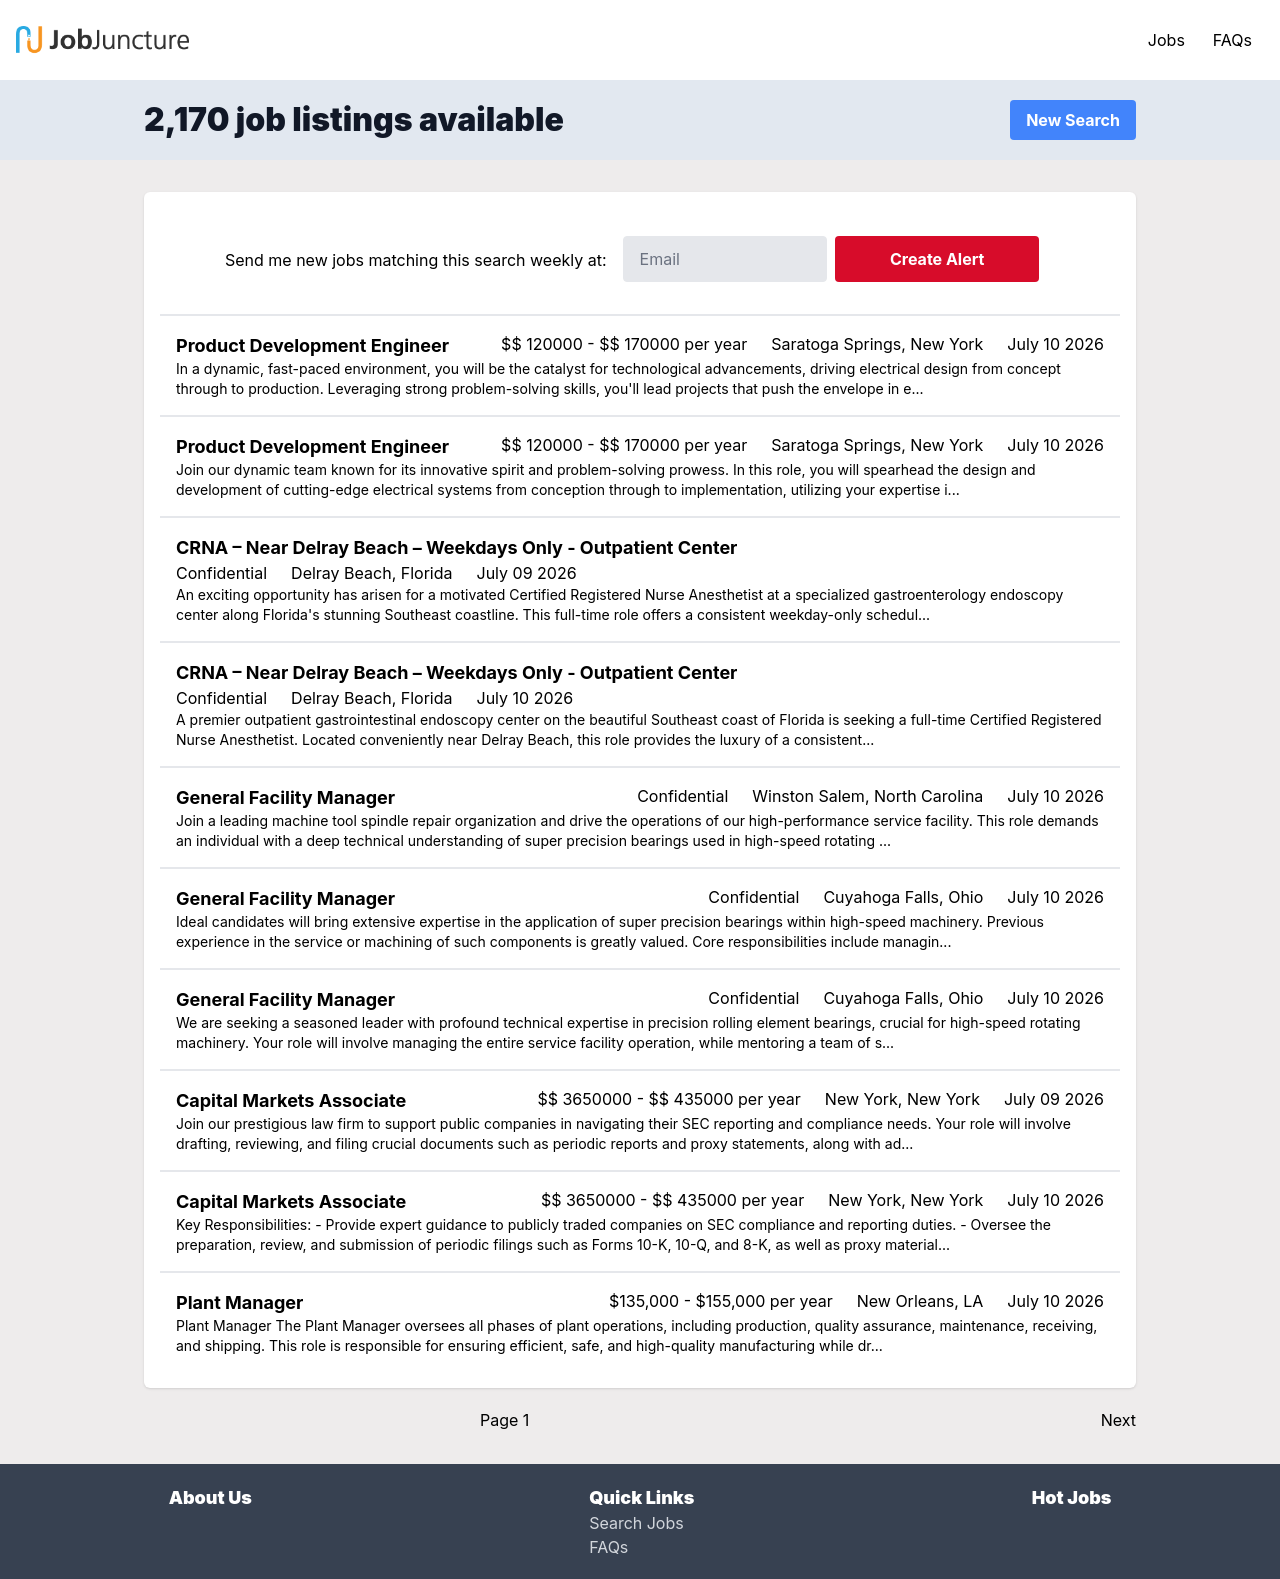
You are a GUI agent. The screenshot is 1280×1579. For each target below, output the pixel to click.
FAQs (1232, 40)
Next (1118, 1420)
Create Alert (937, 259)
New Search (1073, 120)
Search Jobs (636, 1523)
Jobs (1166, 40)
